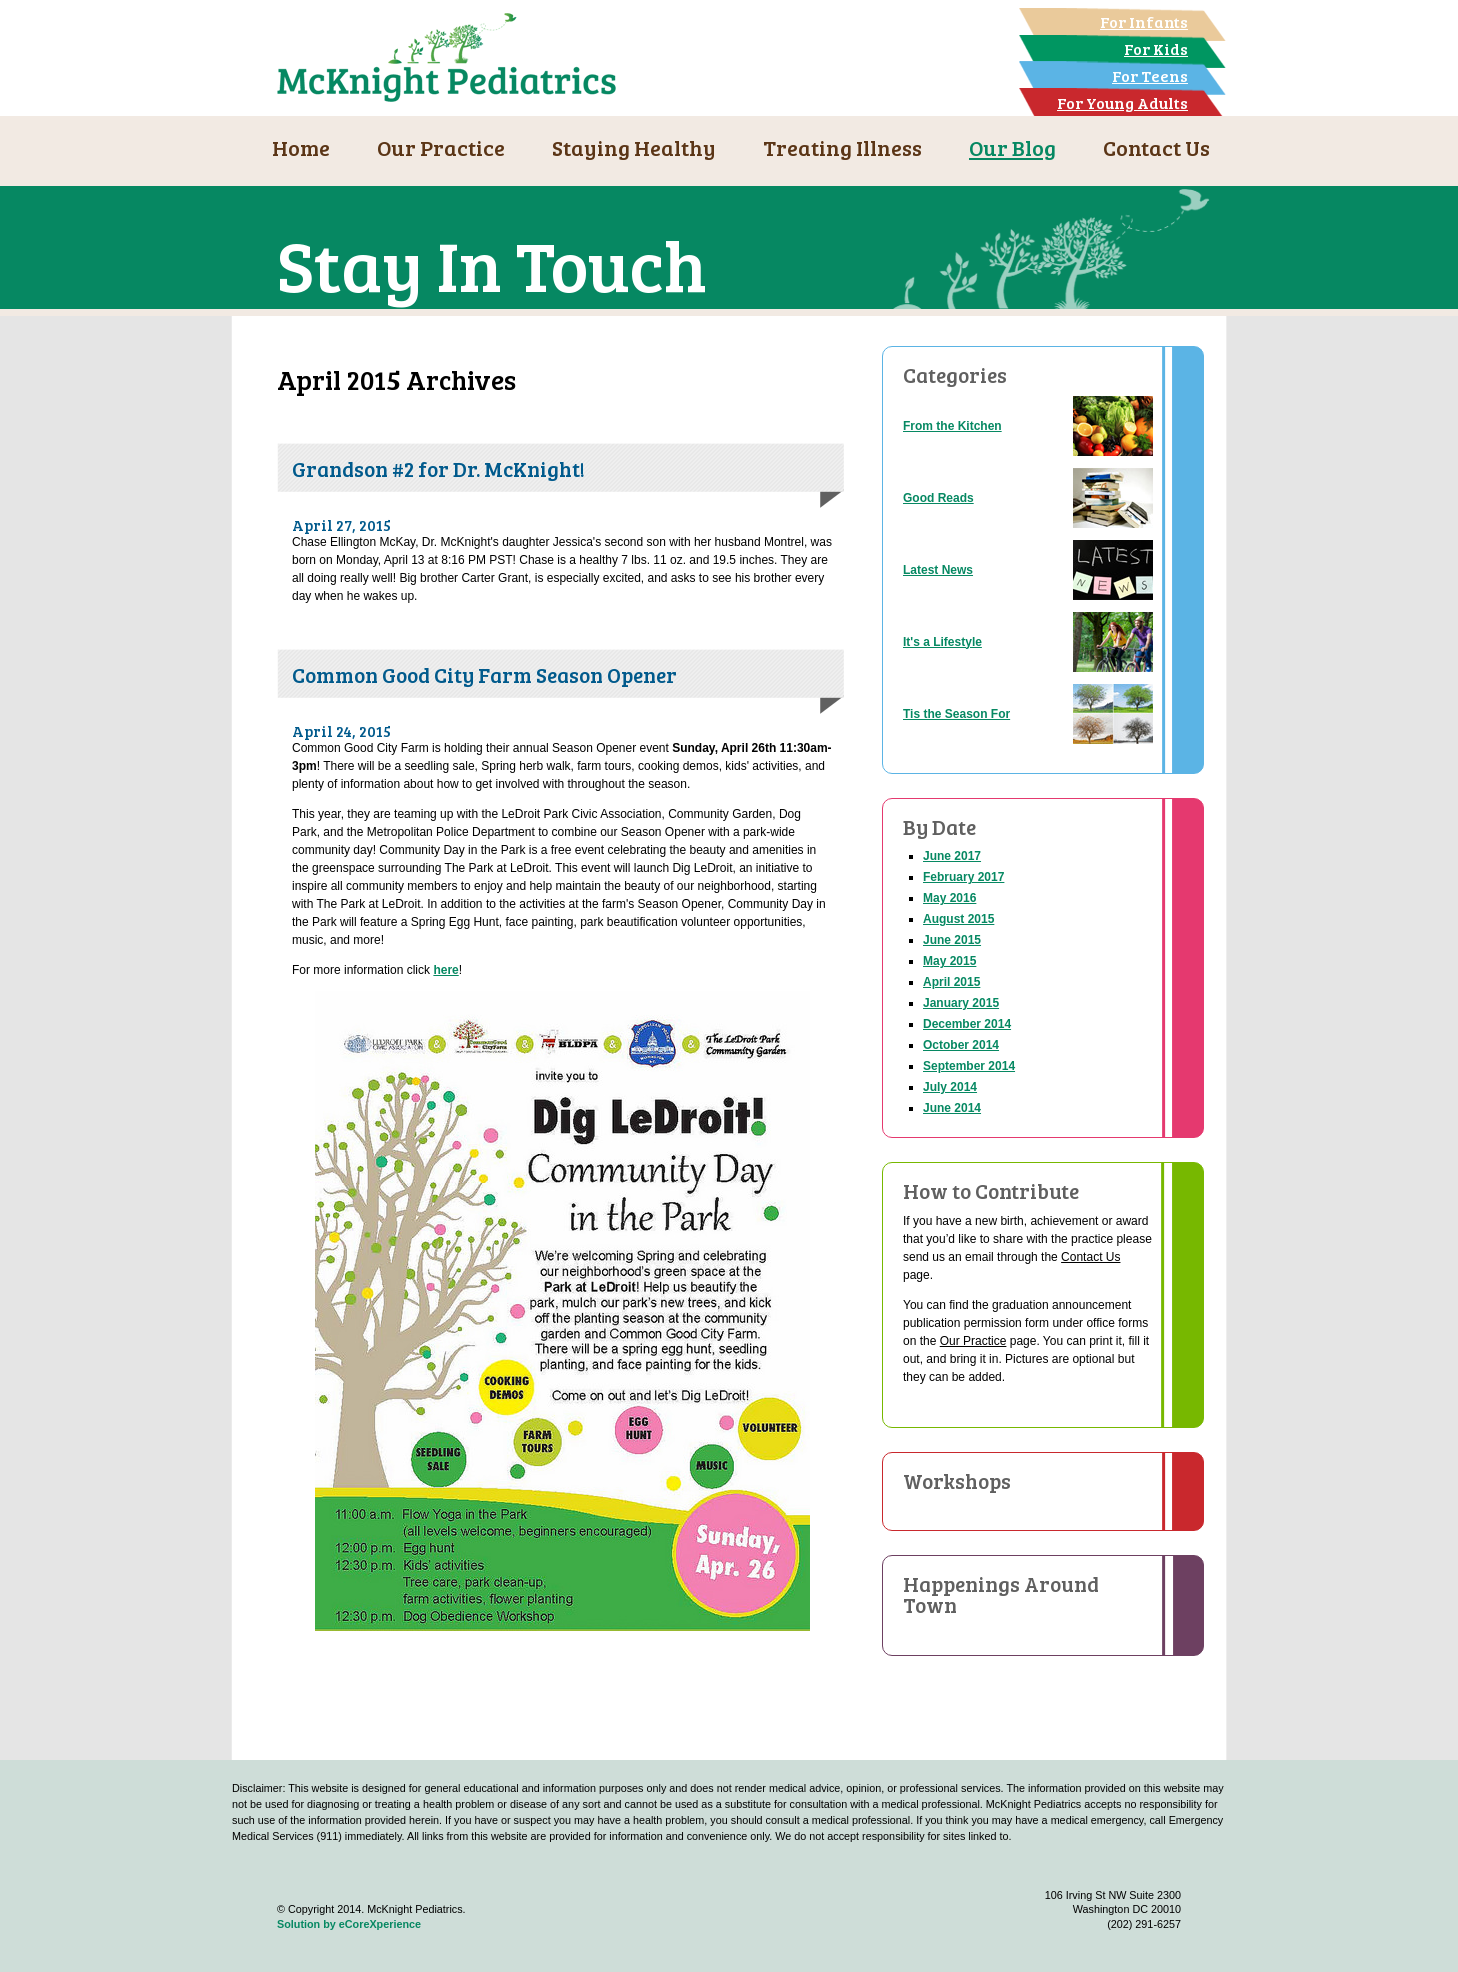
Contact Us (1156, 147)
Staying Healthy (634, 147)
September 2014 (969, 1066)
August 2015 (958, 919)
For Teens (1150, 75)
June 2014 (952, 1108)
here (445, 970)
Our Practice (441, 147)
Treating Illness (842, 147)
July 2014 (950, 1087)
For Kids (1156, 48)
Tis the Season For (956, 714)
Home (301, 147)
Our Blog (1012, 147)
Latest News (938, 570)
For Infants (1144, 21)
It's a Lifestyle (942, 642)
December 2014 (967, 1024)
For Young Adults (1122, 102)
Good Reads (938, 498)
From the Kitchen (952, 426)
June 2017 (952, 856)
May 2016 (949, 898)
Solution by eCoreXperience (349, 1924)
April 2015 (951, 982)
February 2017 (963, 877)
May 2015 (949, 961)
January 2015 (961, 1003)
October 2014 (961, 1045)
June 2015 (952, 940)
